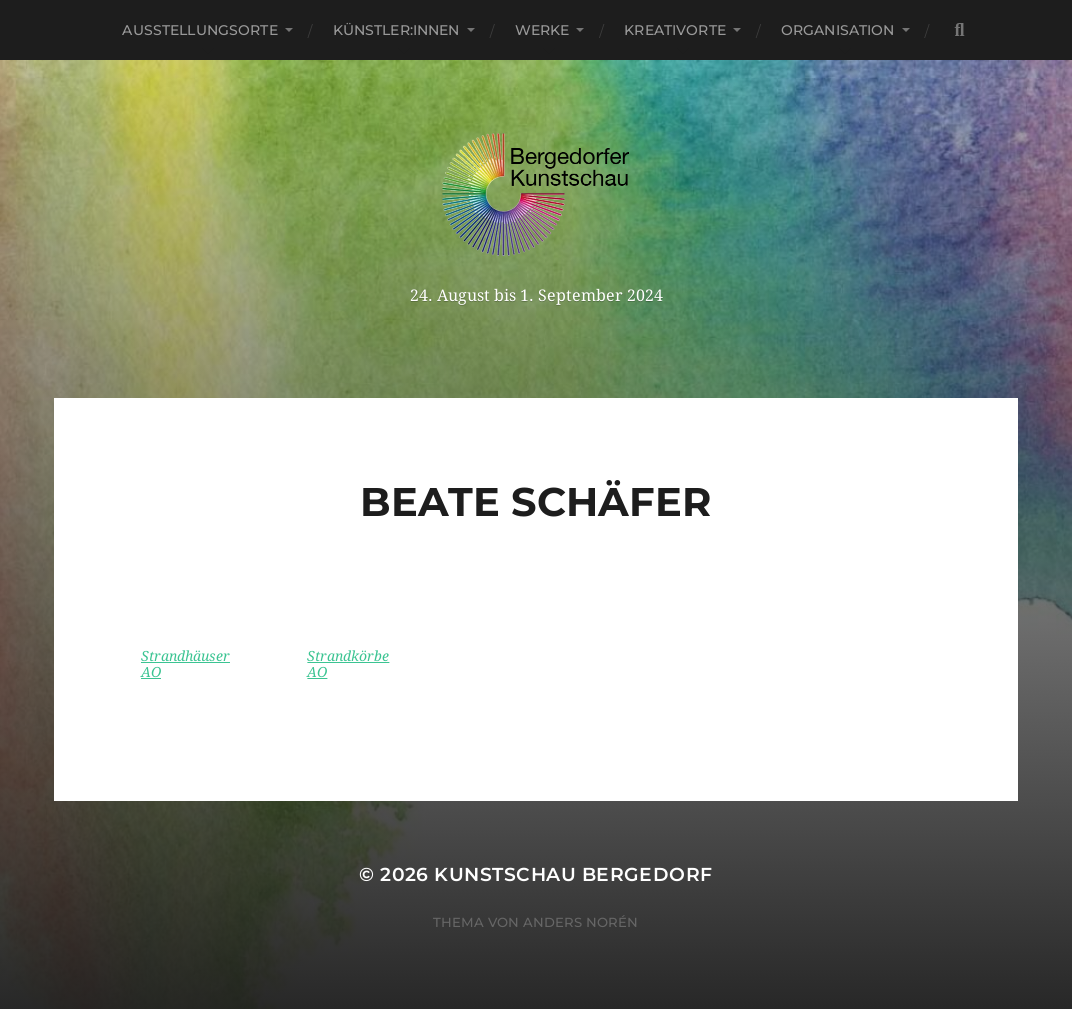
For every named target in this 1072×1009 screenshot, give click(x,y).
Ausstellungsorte (199, 30)
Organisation (838, 30)
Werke (542, 30)
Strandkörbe (348, 656)
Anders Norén (580, 922)
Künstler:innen (396, 30)
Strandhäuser (185, 656)
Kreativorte (675, 30)
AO (151, 672)
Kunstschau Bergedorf (573, 874)
